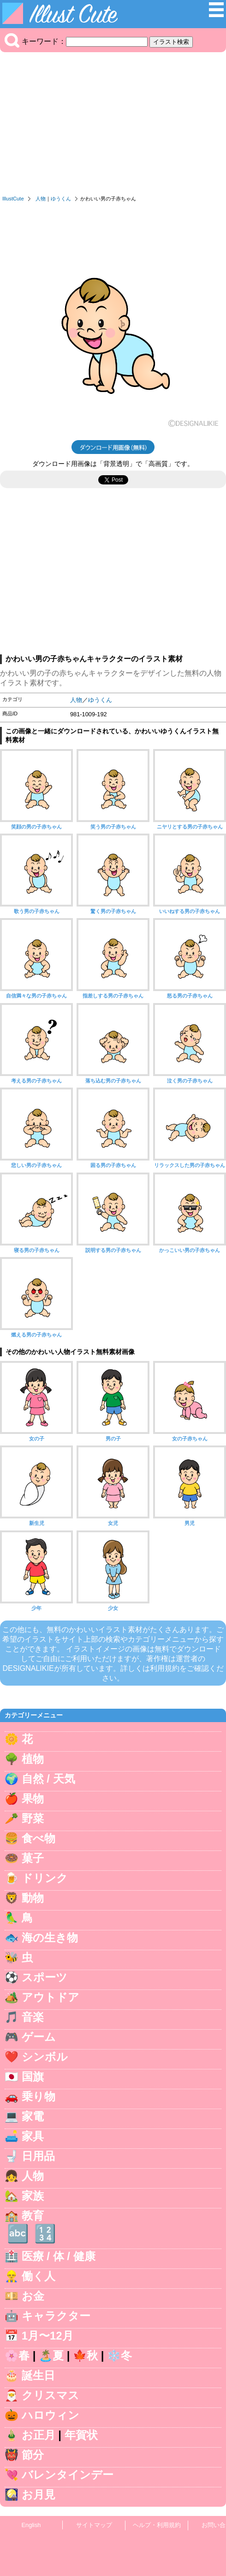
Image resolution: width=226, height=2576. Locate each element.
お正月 (38, 2435)
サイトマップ (94, 2525)
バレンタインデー (67, 2474)
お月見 (38, 2494)
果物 (33, 1798)
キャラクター (56, 2316)
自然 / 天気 (48, 1778)
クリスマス (50, 2395)
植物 (33, 1759)
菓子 (33, 1858)
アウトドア (50, 1997)
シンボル (45, 2056)
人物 (41, 198)
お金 (33, 2296)
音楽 (33, 2017)
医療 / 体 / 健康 (58, 2256)
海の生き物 (50, 1937)
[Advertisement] (113, 126)
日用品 (38, 2156)
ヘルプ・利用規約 (157, 2525)
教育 (33, 2215)
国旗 (33, 2076)
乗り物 (38, 2096)
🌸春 (17, 2355)
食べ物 (38, 1838)
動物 (33, 1898)
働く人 (38, 2276)
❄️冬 (119, 2355)
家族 (33, 2195)
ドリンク (45, 1878)
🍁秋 (85, 2355)
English (31, 2525)
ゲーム (39, 2037)
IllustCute (13, 198)
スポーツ (44, 1977)
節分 (33, 2455)
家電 (33, 2116)
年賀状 (81, 2435)
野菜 (33, 1818)
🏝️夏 (51, 2355)
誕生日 (38, 2375)
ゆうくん (61, 198)
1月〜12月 (47, 2335)
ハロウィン (50, 2415)
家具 (33, 2136)
